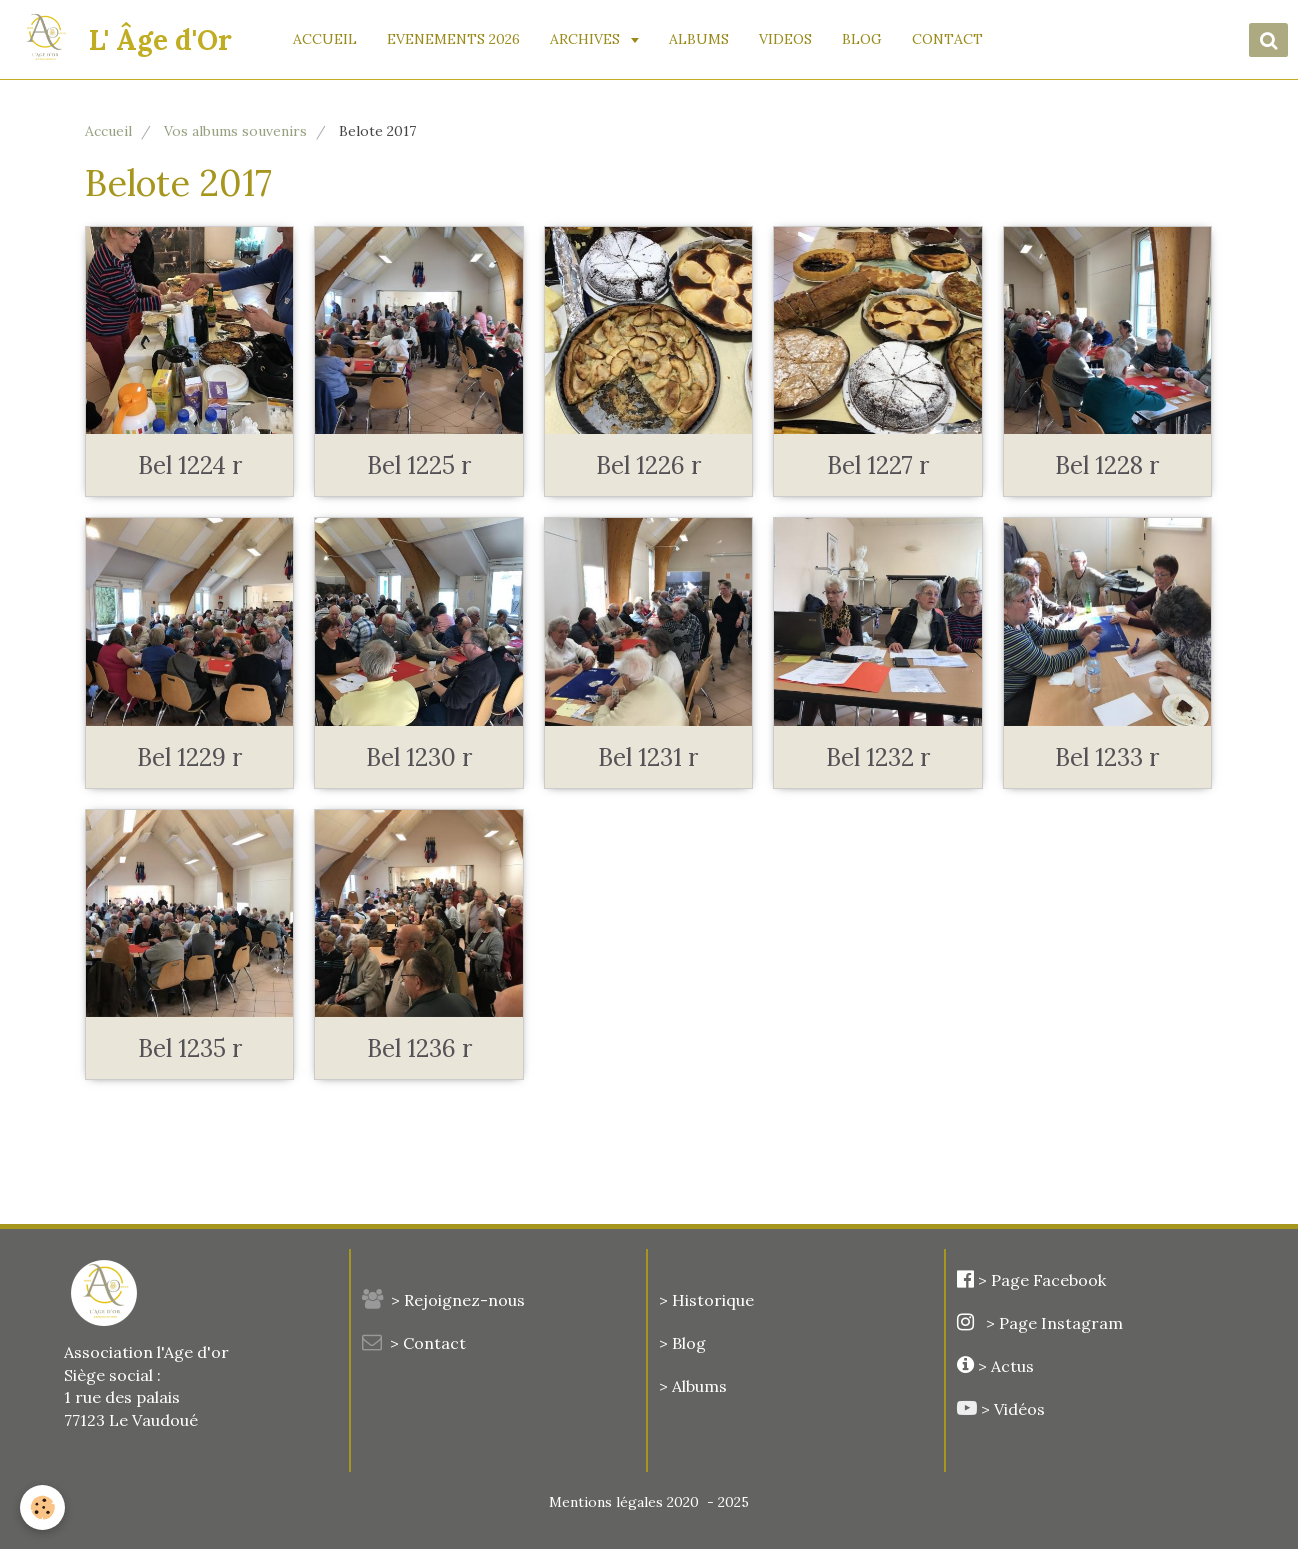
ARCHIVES (588, 39)
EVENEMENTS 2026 (454, 39)
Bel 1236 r (419, 1048)
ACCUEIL (326, 39)
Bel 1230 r (419, 757)
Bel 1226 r (648, 465)
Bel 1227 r (878, 465)
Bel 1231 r (648, 757)
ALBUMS (700, 39)
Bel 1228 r (1107, 465)
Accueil (108, 131)
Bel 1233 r (1107, 757)
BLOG (863, 39)
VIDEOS (786, 39)
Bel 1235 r (190, 1048)
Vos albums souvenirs (235, 131)
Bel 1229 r (189, 757)
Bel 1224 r (190, 465)
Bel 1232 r (878, 757)
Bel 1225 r (419, 465)
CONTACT (948, 39)
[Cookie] (42, 1507)
